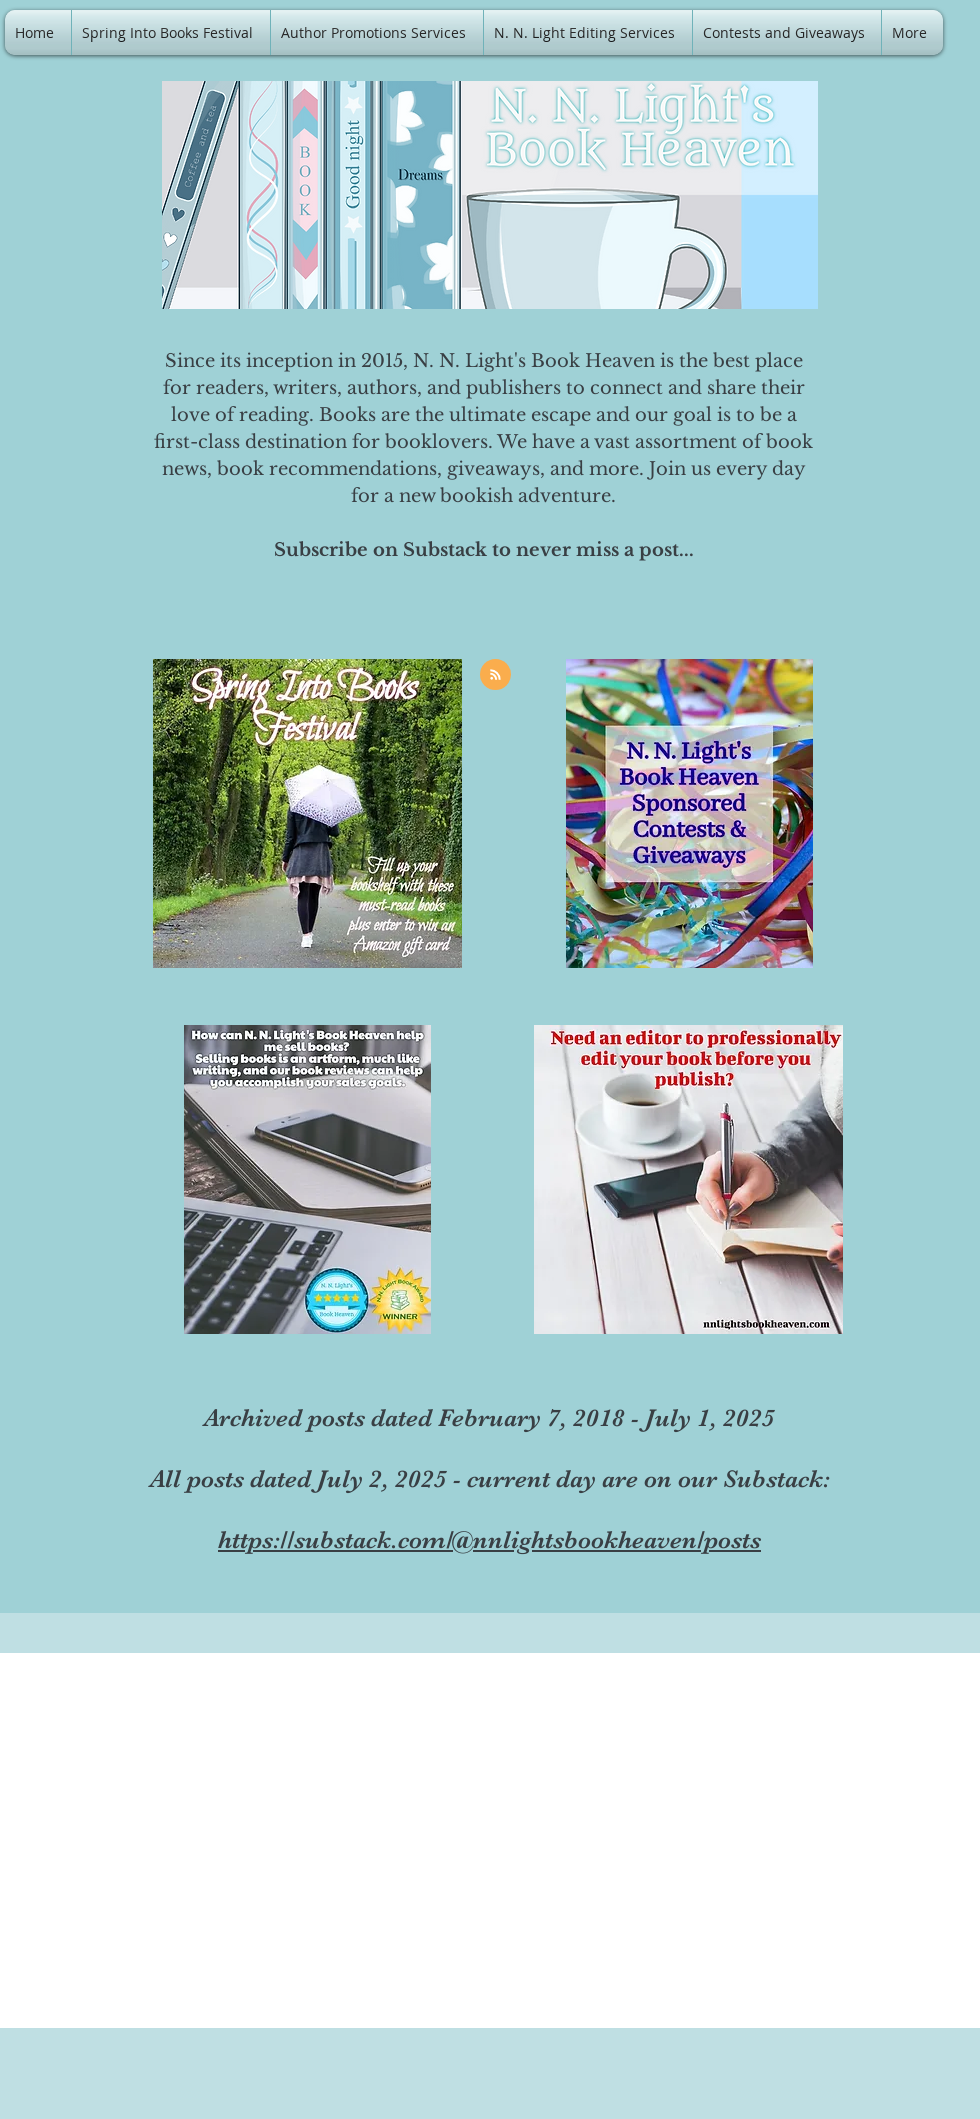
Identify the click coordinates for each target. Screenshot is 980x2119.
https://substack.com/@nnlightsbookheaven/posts (489, 1539)
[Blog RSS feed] (495, 675)
